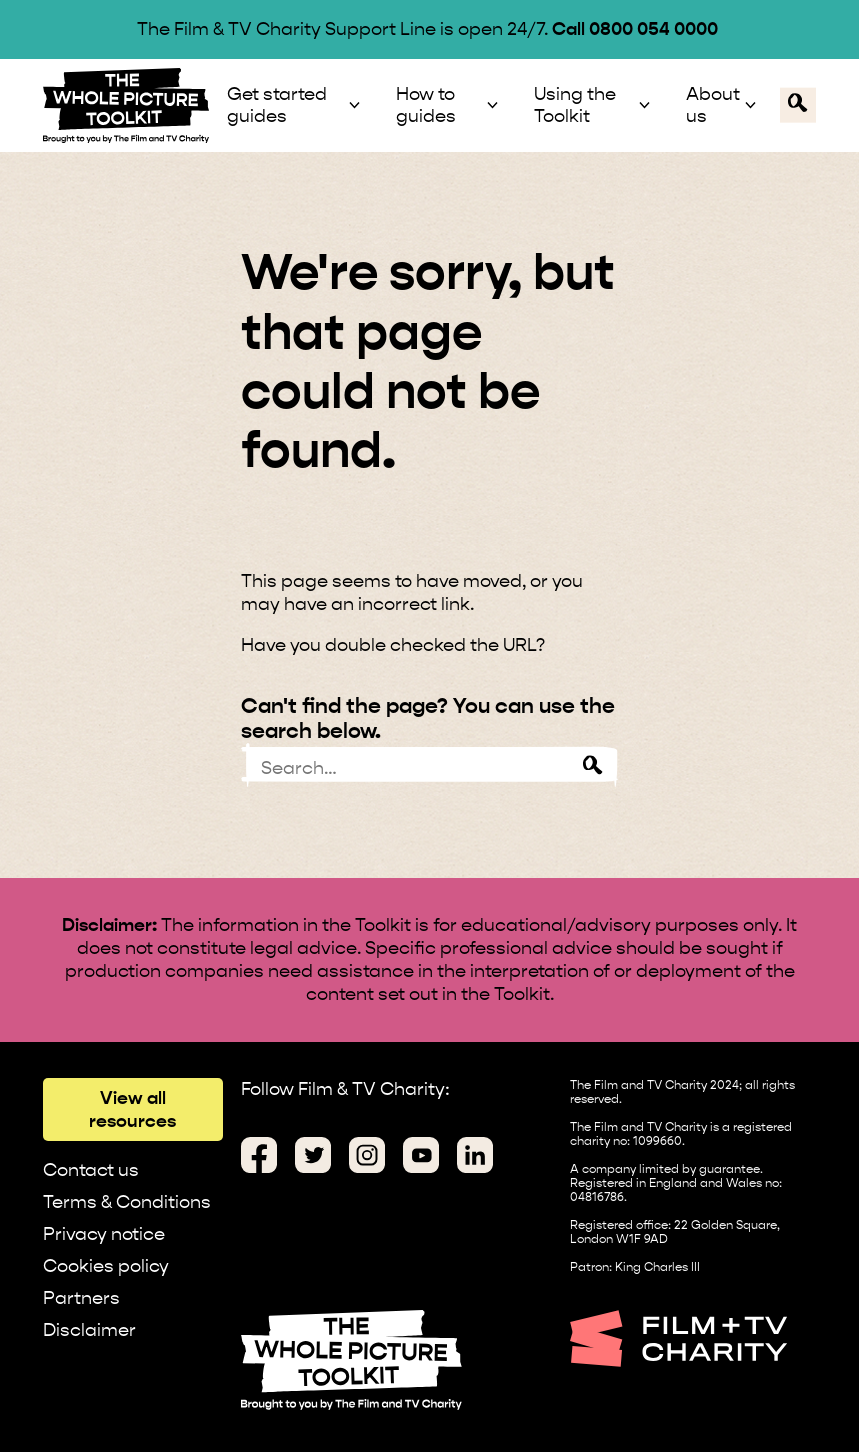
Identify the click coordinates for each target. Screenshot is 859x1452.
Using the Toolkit (575, 105)
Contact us (91, 1169)
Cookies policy (106, 1265)
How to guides (426, 105)
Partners (81, 1297)
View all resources (132, 1109)
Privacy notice (104, 1233)
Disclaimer (89, 1329)
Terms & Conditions (127, 1201)
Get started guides (277, 105)
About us (713, 105)
